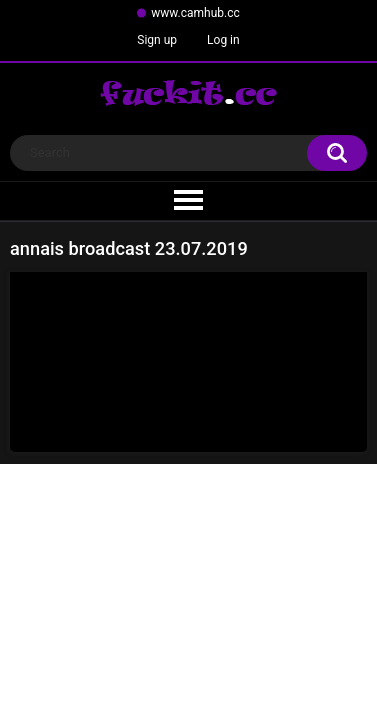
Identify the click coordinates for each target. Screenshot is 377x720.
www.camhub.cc (195, 13)
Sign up (157, 40)
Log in (223, 40)
